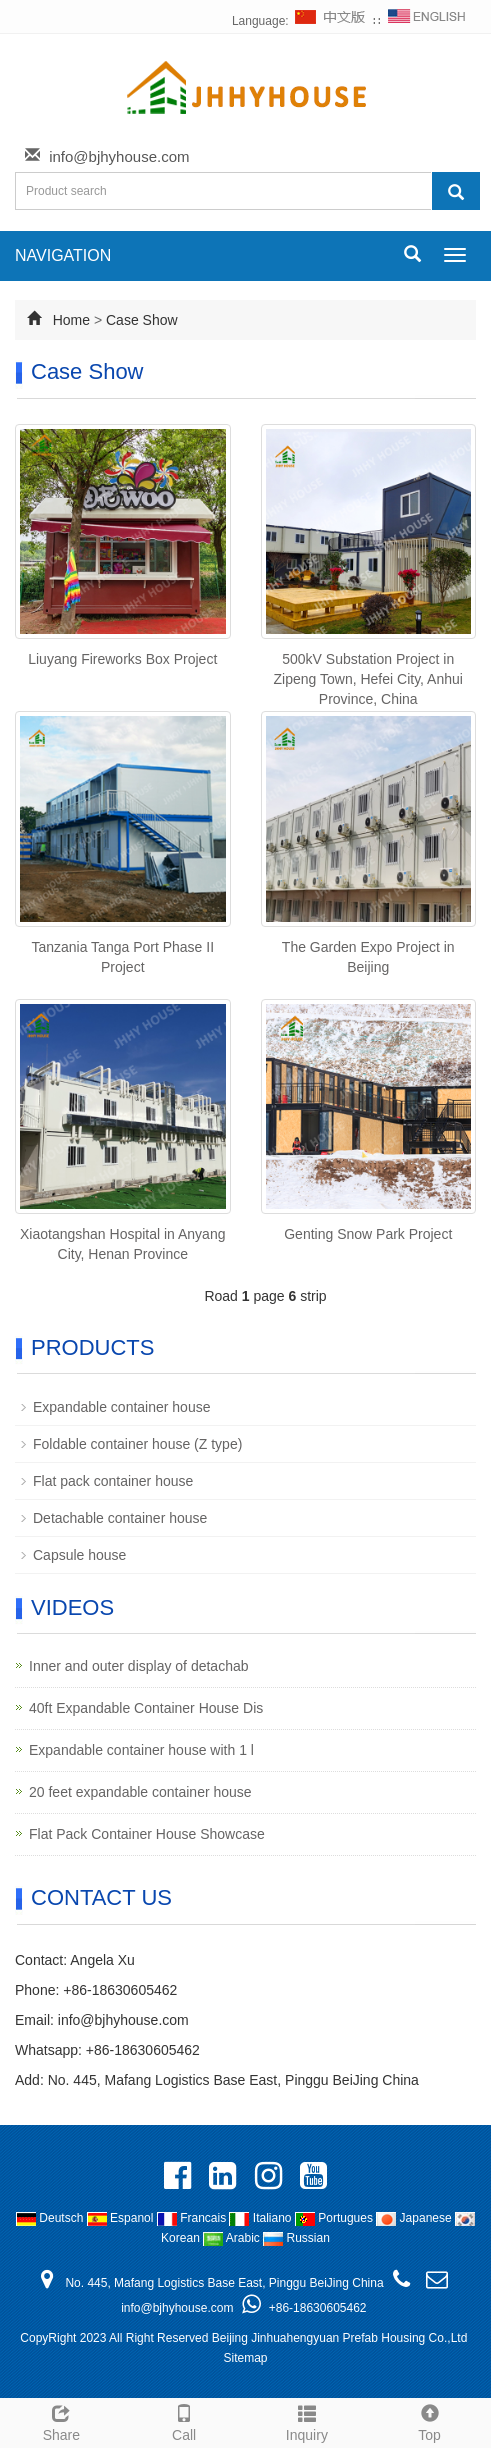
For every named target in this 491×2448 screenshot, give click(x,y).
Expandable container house (121, 1407)
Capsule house (79, 1555)
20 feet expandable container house (140, 1792)
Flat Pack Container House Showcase (147, 1834)
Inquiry (307, 2420)
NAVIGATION (63, 255)
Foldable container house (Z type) (137, 1444)
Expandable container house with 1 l (141, 1750)
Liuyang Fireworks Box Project (122, 659)
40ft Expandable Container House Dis (146, 1708)
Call (184, 2420)
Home (71, 320)
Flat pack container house (113, 1481)
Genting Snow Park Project (368, 1234)
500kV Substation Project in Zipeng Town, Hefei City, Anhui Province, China (368, 679)
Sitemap (245, 2358)
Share (61, 2420)
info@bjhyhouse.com (119, 156)
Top (429, 2420)
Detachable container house (120, 1518)
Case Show (142, 320)
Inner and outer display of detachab (139, 1666)
